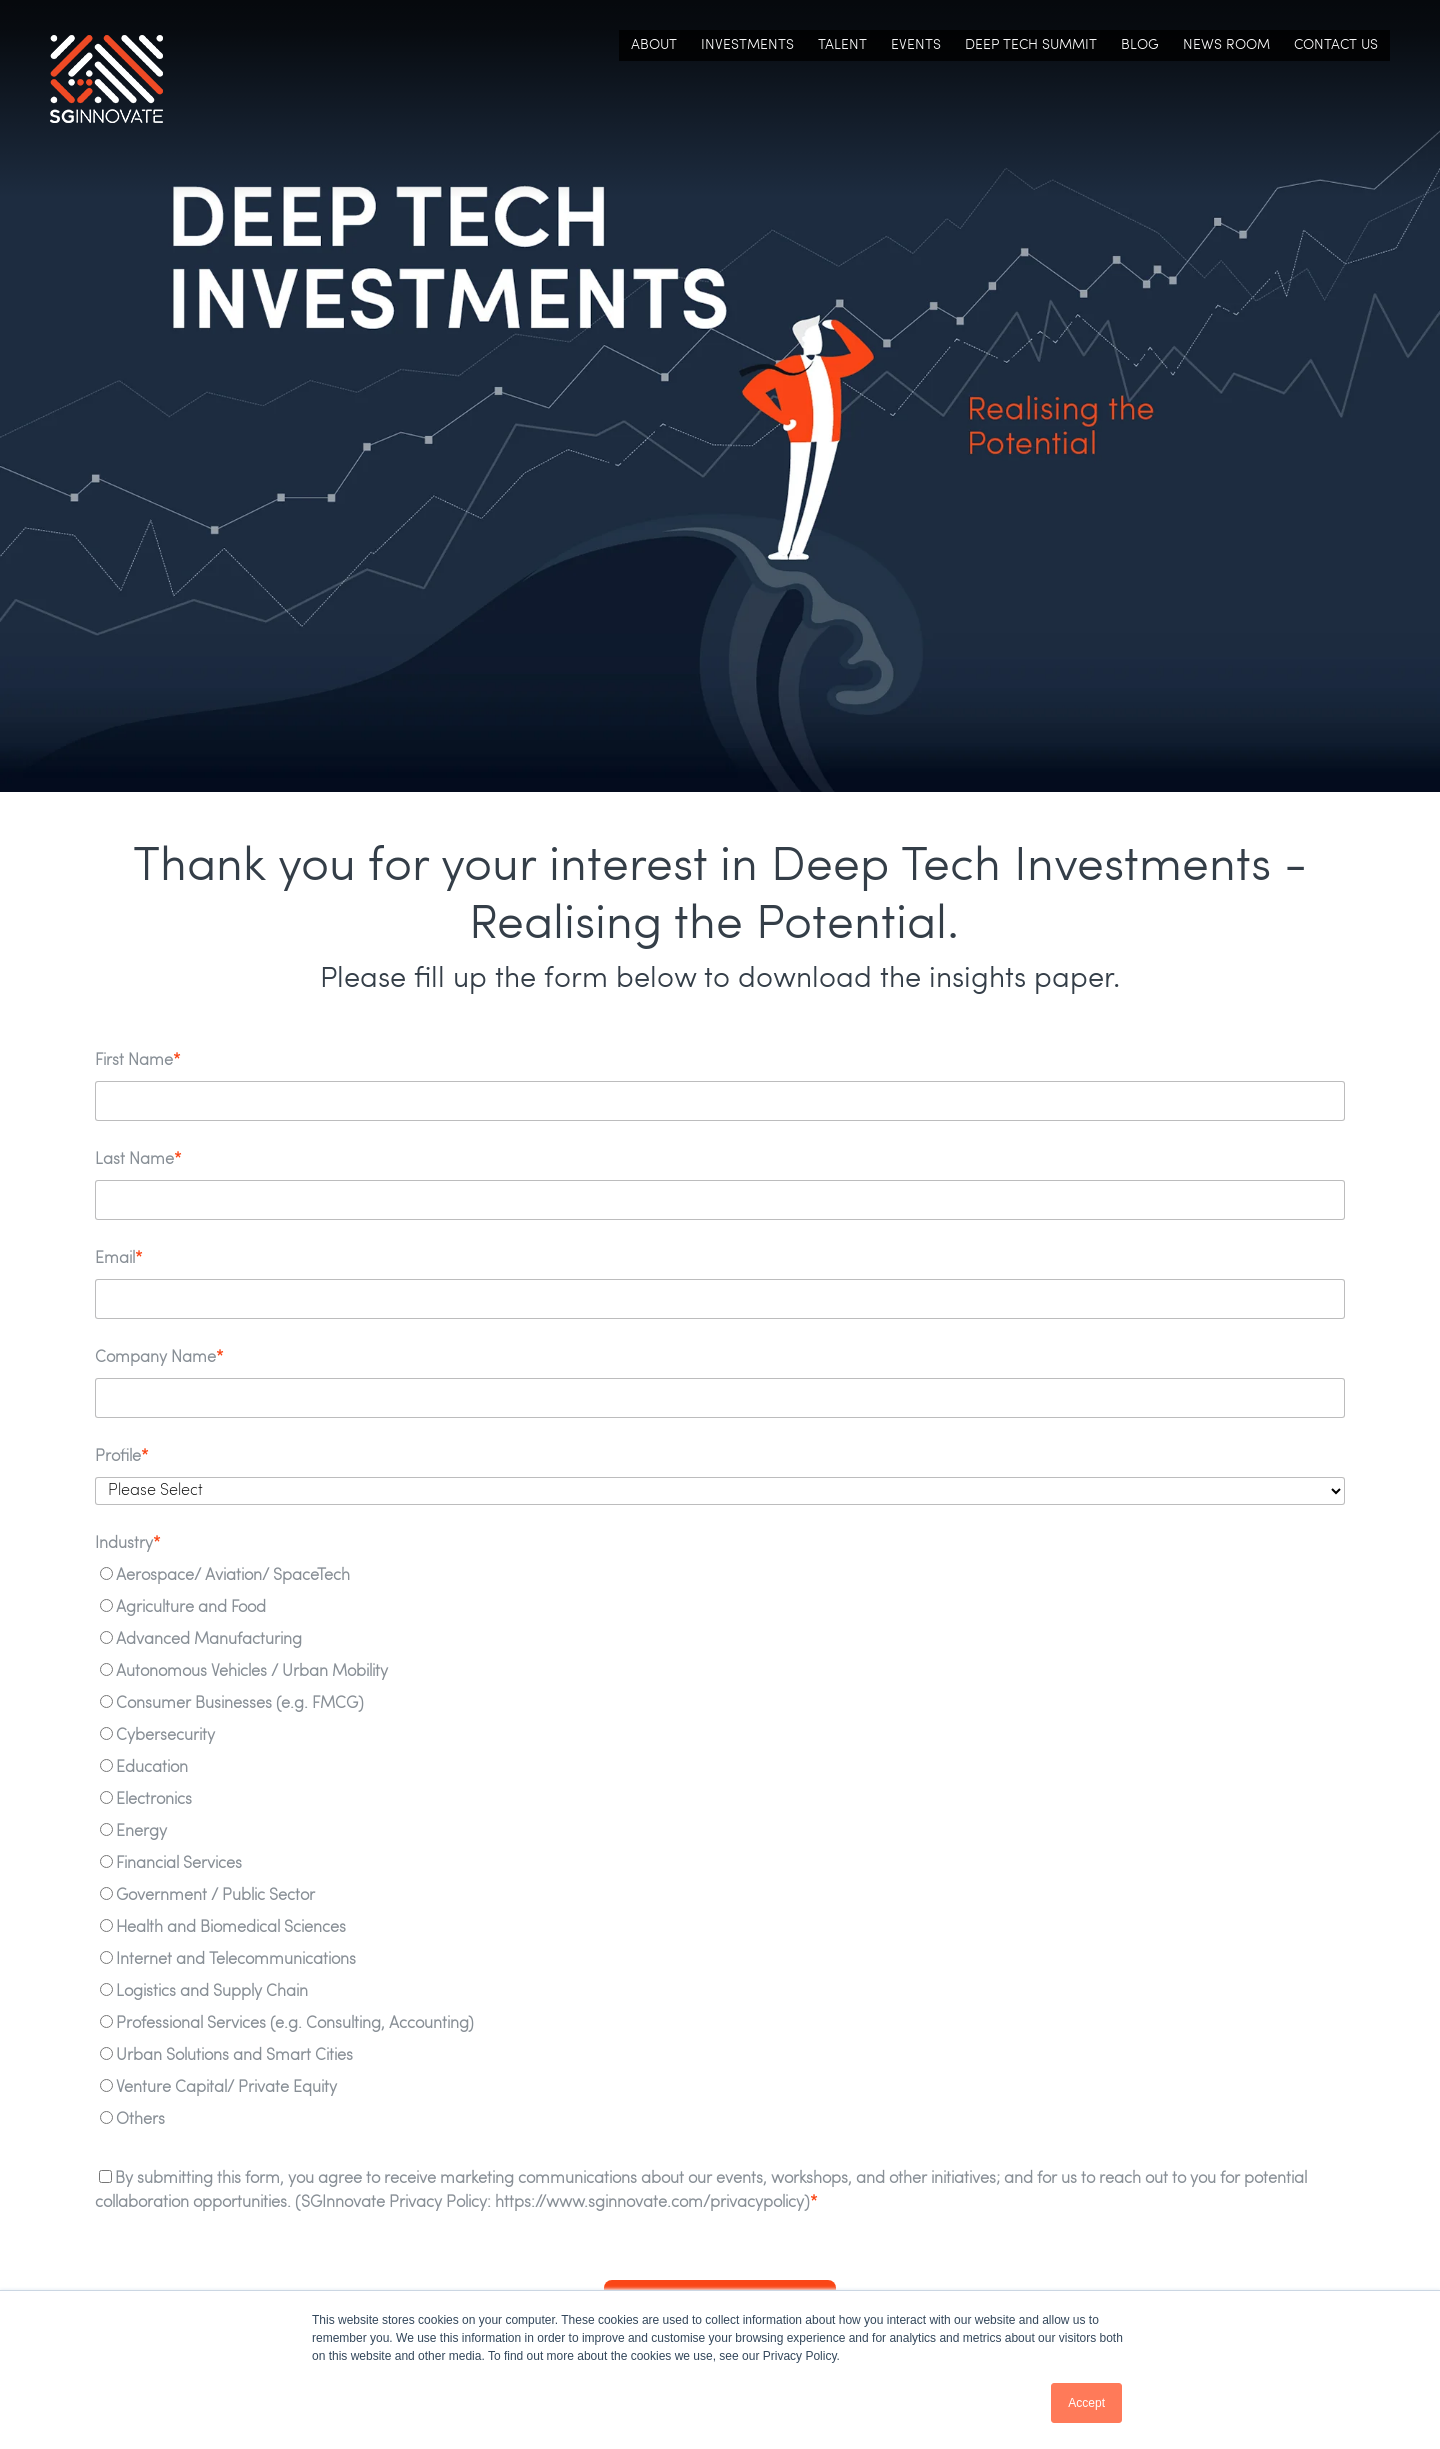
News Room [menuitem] (1226, 48)
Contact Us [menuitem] (1336, 48)
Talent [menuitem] (842, 48)
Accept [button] (1086, 2403)
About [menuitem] (654, 48)
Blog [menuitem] (1140, 48)
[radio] (720, 1580)
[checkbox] (720, 1852)
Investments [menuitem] (747, 48)
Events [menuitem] (916, 48)
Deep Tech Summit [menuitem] (1031, 48)
